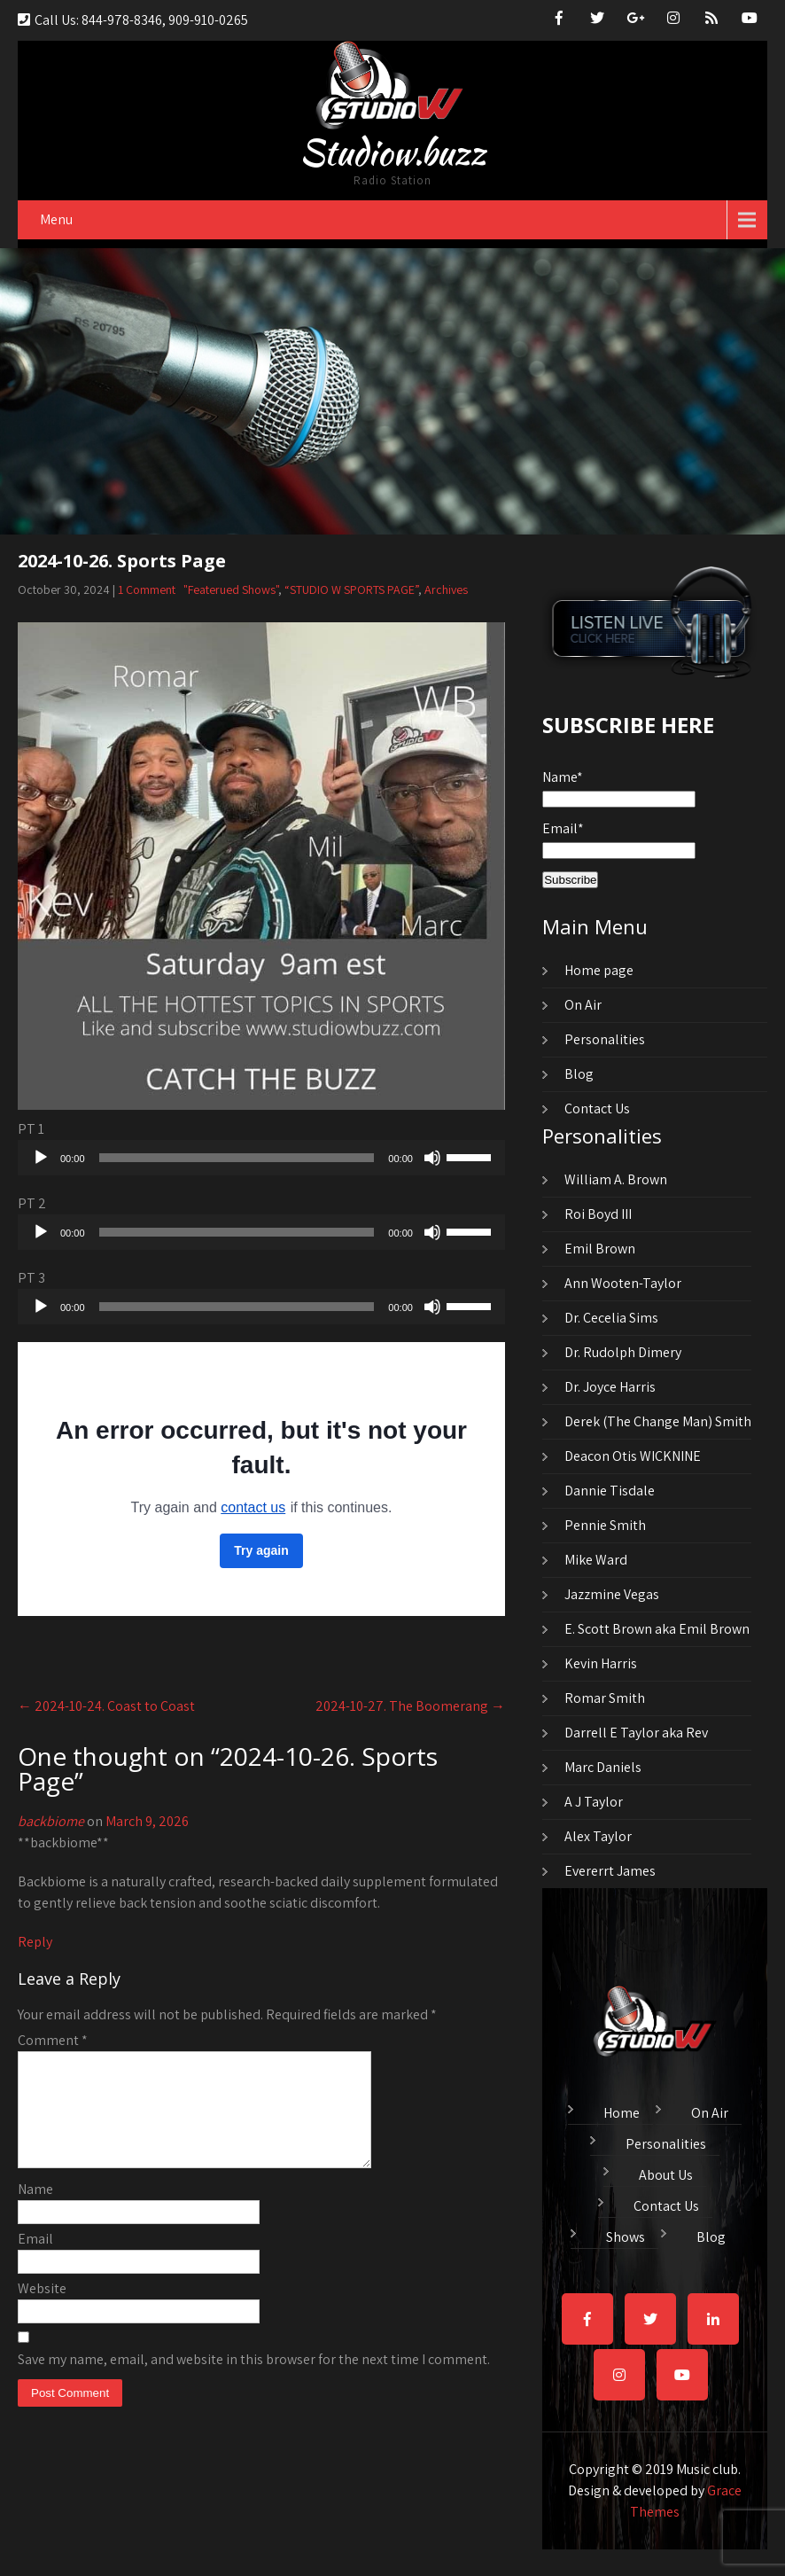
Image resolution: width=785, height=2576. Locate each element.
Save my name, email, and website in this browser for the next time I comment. (254, 2380)
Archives (446, 589)
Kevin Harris (600, 1663)
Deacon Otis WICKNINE (632, 1456)
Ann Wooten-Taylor (622, 1283)
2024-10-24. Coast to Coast (106, 1706)
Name (35, 2210)
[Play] (41, 1158)
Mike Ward (595, 1559)
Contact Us (597, 1108)
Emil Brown (599, 1248)
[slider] (237, 1157)
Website (42, 2309)
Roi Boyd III (598, 1214)
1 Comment (146, 589)
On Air (583, 1004)
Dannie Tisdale (609, 1490)
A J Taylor (593, 1801)
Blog (579, 1074)
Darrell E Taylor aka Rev (636, 1732)
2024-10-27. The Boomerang (410, 1706)
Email (35, 2260)
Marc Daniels (602, 1767)
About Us (666, 2173)
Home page (598, 970)
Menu (56, 219)
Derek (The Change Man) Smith (657, 1421)
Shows (625, 2235)
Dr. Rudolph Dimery (622, 1352)
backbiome (51, 1821)
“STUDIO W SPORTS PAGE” (351, 589)
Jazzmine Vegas (611, 1594)
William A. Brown (615, 1179)
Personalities (604, 1039)
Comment (53, 2040)
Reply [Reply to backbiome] (35, 1941)
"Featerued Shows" (230, 589)
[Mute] (432, 1158)
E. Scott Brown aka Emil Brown (657, 1629)
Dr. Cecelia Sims (611, 1317)
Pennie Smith (605, 1525)
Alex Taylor (598, 1836)
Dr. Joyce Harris (610, 1387)
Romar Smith (604, 1698)
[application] (261, 1157)
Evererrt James (610, 1871)
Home (621, 2111)
